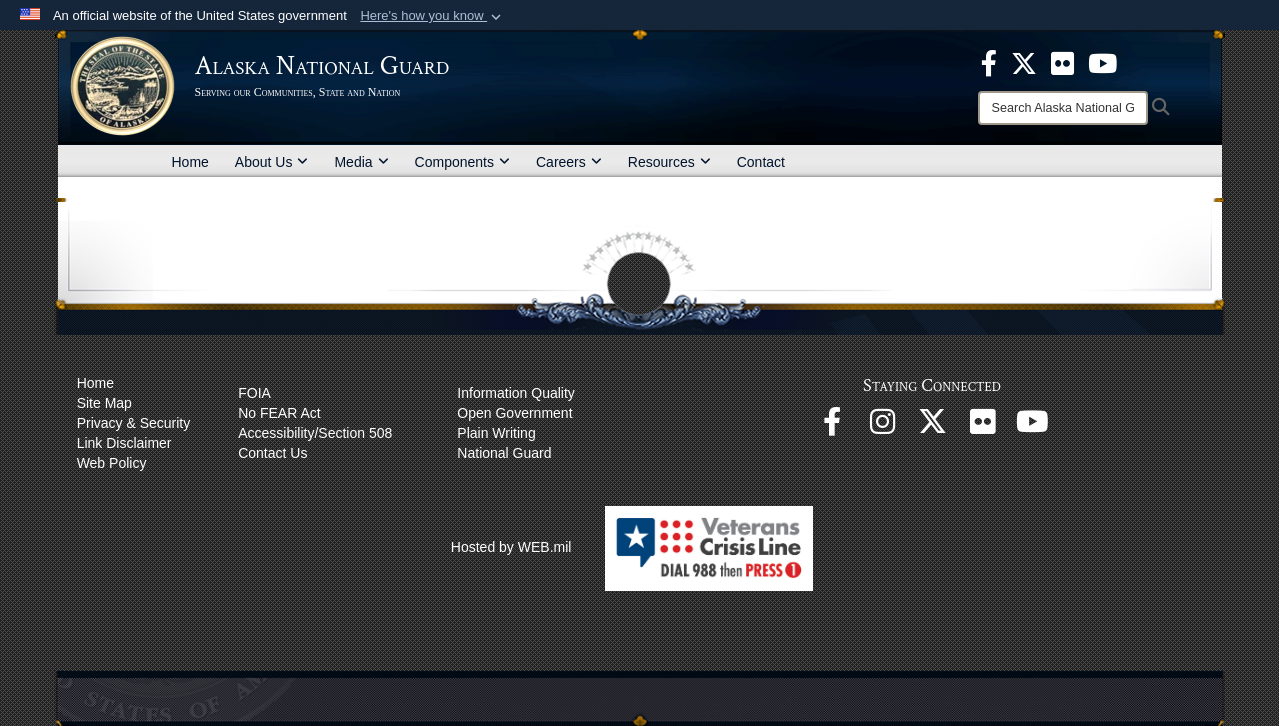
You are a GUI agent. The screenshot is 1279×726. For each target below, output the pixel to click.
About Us (272, 162)
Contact (761, 162)
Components (462, 162)
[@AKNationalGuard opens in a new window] (932, 427)
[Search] (1063, 108)
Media (361, 162)
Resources (669, 162)
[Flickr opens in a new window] (982, 427)
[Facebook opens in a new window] (832, 427)
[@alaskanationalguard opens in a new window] (882, 427)
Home (190, 162)
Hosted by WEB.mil (511, 547)
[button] (432, 16)
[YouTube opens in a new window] (1032, 427)
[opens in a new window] (989, 62)
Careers (569, 162)
